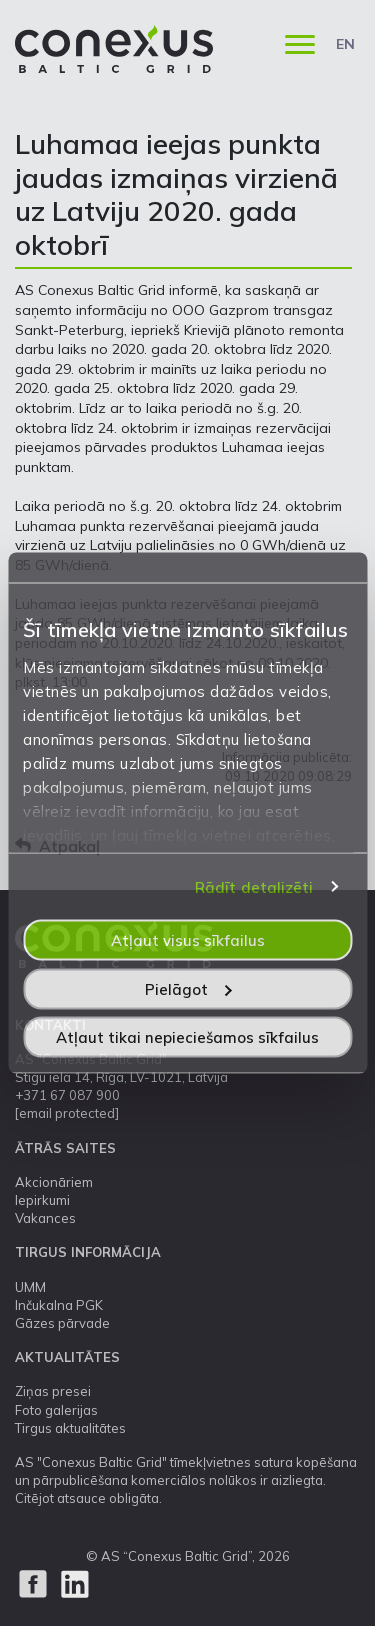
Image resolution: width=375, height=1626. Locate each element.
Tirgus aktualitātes (70, 1428)
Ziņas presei (53, 1391)
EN (345, 44)
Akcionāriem (54, 1182)
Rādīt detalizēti (254, 886)
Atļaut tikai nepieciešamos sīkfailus (187, 1037)
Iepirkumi (42, 1200)
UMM (30, 1287)
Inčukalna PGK (59, 1305)
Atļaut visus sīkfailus (188, 940)
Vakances (45, 1218)
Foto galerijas (56, 1410)
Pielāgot (188, 988)
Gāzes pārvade (62, 1323)
